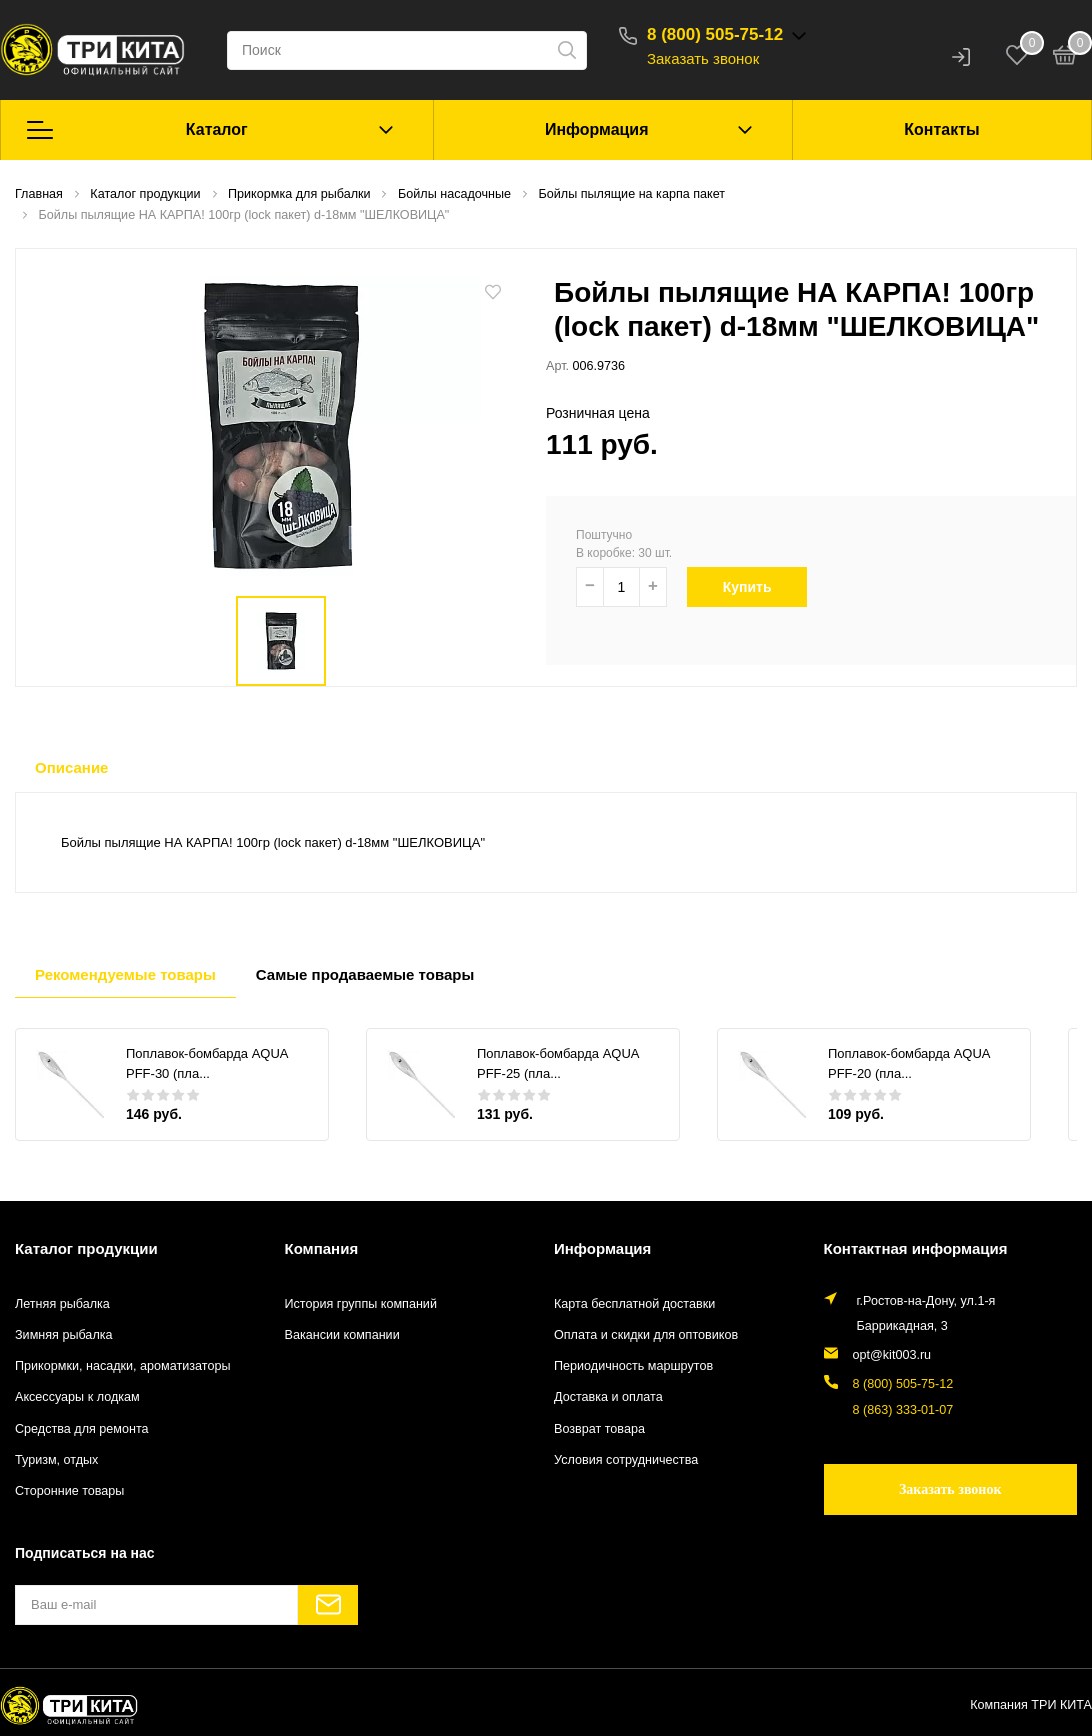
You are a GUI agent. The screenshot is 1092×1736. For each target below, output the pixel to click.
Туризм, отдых (56, 1460)
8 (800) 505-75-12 (715, 34)
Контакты (941, 129)
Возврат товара (599, 1429)
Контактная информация (916, 1248)
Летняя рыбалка (62, 1304)
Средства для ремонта (82, 1429)
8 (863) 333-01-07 (903, 1410)
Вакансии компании (342, 1335)
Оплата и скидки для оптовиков (646, 1335)
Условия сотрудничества (626, 1460)
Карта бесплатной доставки (634, 1304)
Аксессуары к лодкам (77, 1397)
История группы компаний (361, 1304)
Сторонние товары (69, 1491)
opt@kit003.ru (892, 1355)
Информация (597, 129)
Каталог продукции (86, 1248)
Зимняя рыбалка (64, 1335)
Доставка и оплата (608, 1397)
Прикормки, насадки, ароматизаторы (123, 1366)
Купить (754, 587)
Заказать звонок (703, 58)
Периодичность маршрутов (633, 1366)
